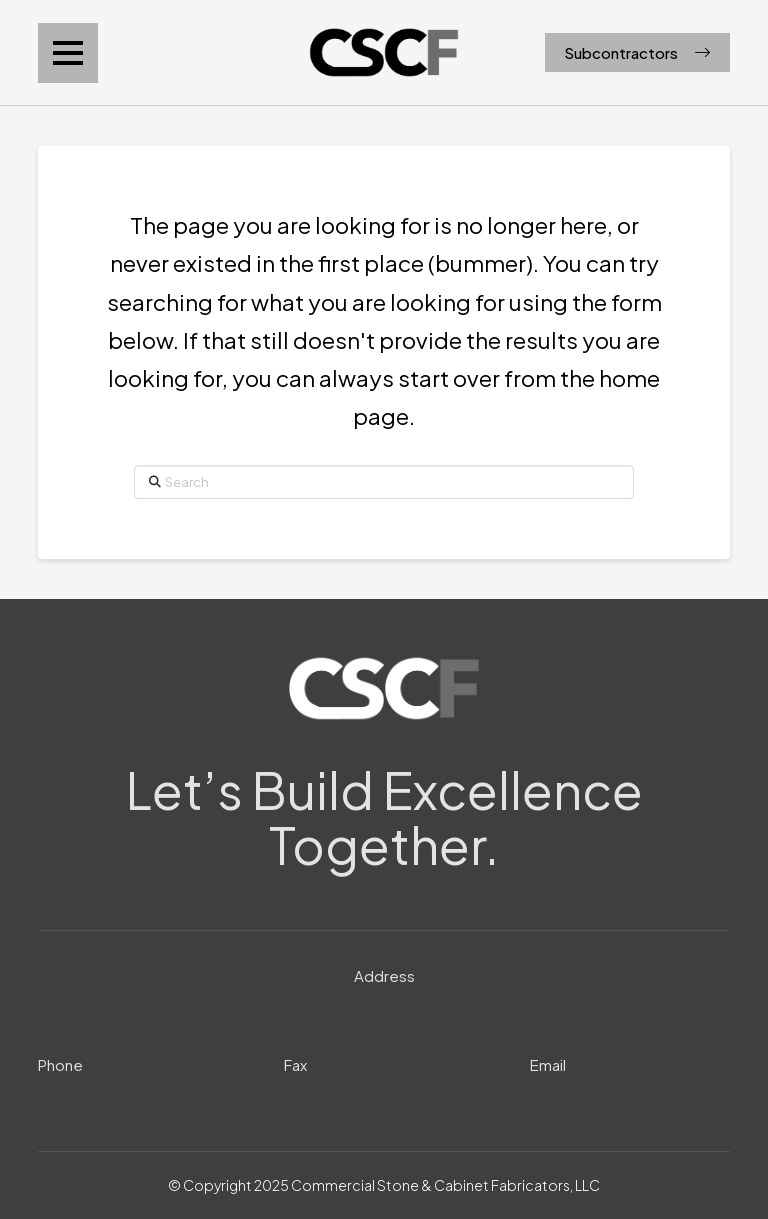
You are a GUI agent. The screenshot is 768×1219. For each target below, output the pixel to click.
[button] (68, 53)
